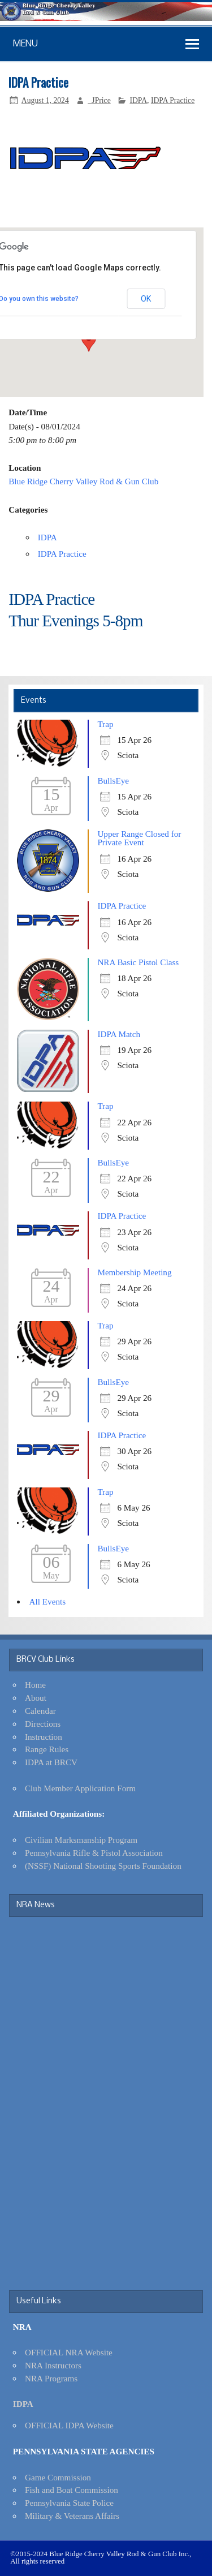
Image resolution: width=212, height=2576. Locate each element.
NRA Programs (51, 2378)
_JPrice (99, 100)
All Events (47, 1601)
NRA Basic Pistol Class (138, 962)
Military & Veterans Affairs (72, 2516)
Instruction (43, 1736)
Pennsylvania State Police (69, 2503)
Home (35, 1684)
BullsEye (113, 780)
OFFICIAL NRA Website (69, 2352)
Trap (105, 724)
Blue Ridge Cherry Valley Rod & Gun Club (83, 481)
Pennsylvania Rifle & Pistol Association (94, 1852)
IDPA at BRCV (51, 1762)
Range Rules (46, 1749)
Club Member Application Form (80, 1788)
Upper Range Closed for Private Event (139, 838)
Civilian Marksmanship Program (81, 1839)
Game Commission (58, 2477)
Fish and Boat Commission (71, 2490)
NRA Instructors (53, 2365)
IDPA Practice (172, 100)
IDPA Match (118, 1034)
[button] (88, 341)
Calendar (40, 1710)
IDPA (138, 100)
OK (146, 298)
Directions (42, 1723)
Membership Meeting (134, 1272)
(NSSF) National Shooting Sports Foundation (103, 1865)
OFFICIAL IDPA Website (69, 2425)
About (35, 1697)
